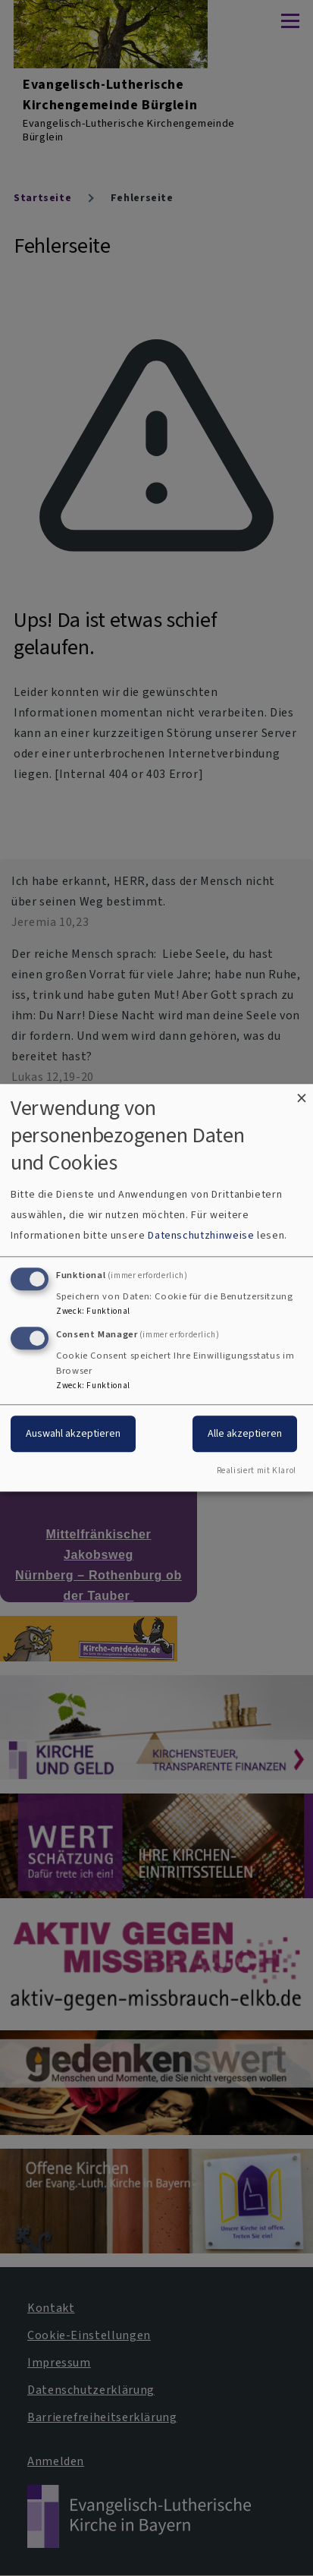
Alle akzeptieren (245, 1433)
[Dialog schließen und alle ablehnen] (301, 1093)
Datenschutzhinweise (201, 1235)
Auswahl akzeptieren (73, 1433)
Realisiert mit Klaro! (256, 1471)
